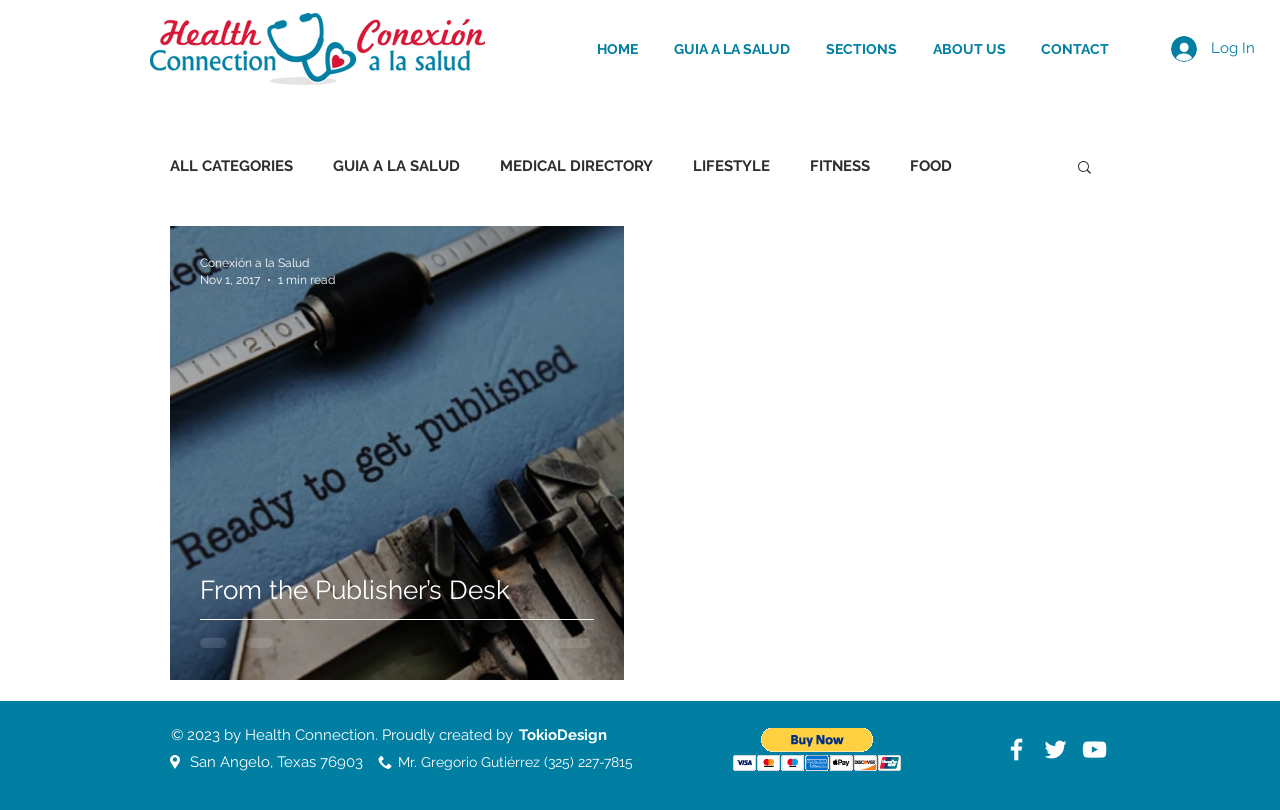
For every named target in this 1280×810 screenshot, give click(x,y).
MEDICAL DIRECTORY (576, 166)
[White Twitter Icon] (1055, 749)
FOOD (931, 166)
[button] (1084, 168)
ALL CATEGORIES (231, 166)
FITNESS (840, 166)
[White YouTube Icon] (1094, 749)
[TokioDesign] (563, 735)
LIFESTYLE (731, 166)
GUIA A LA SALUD (396, 166)
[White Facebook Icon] (1016, 749)
